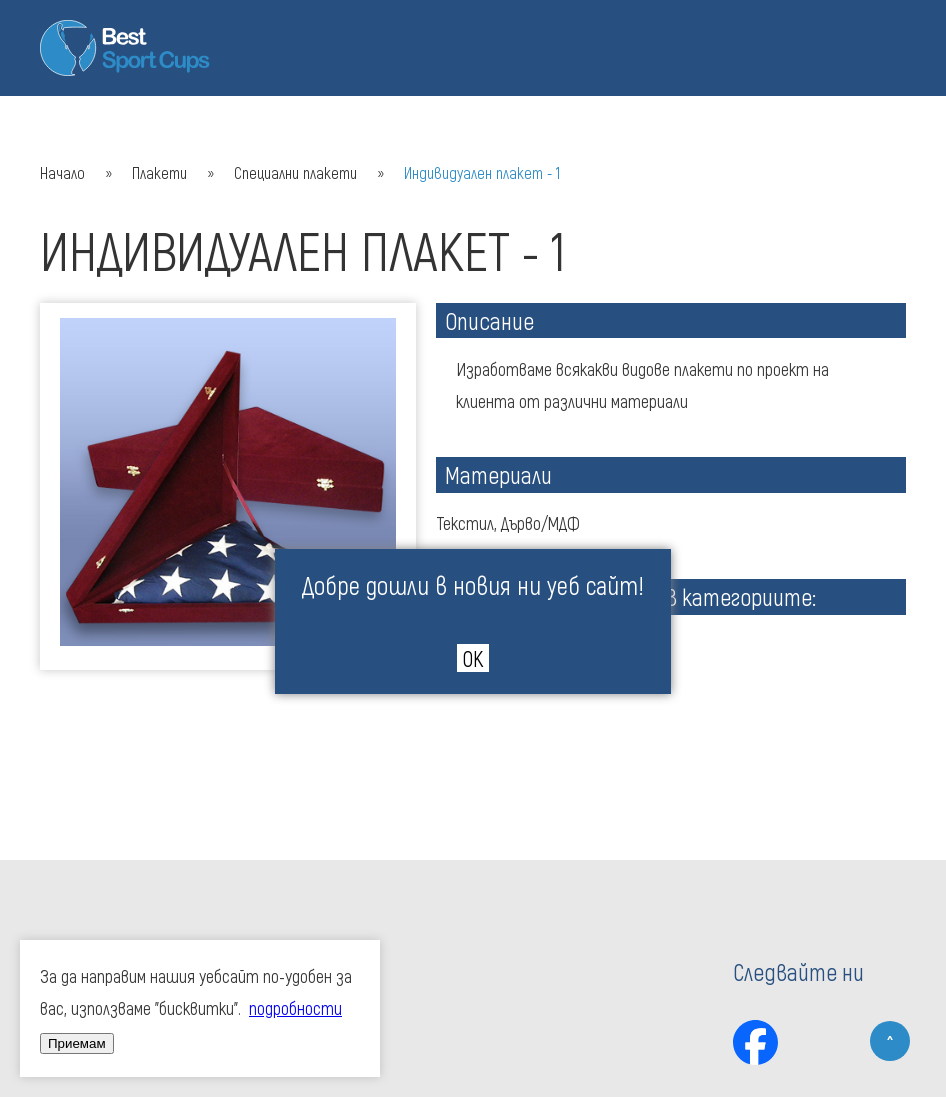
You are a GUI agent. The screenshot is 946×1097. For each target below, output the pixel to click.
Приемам (77, 1043)
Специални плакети (295, 172)
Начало (62, 172)
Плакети (159, 172)
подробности (295, 1008)
